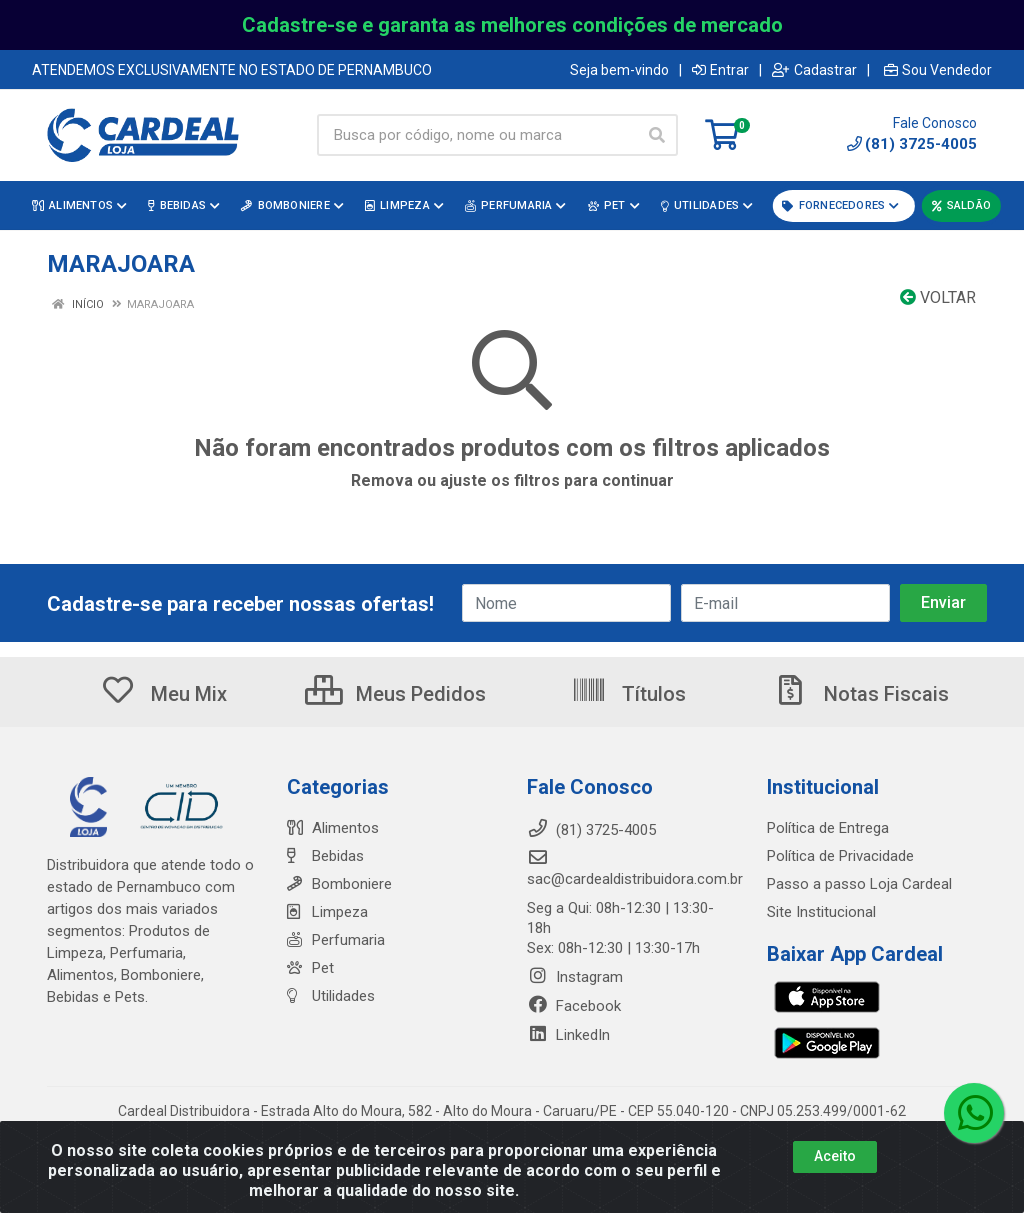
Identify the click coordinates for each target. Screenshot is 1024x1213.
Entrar (720, 70)
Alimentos (333, 828)
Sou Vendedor (938, 70)
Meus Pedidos (395, 694)
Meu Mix (163, 694)
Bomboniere (339, 884)
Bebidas (325, 856)
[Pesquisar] (657, 135)
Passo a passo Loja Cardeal (859, 884)
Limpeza (327, 912)
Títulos (628, 694)
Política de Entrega (828, 828)
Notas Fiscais (861, 694)
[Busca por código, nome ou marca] (477, 135)
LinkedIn (568, 1035)
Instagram (575, 977)
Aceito (835, 1156)
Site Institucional (821, 912)
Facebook (574, 1006)
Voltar (938, 297)
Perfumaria (336, 940)
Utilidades (331, 996)
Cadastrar (814, 70)
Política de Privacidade (840, 856)
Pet (310, 968)
